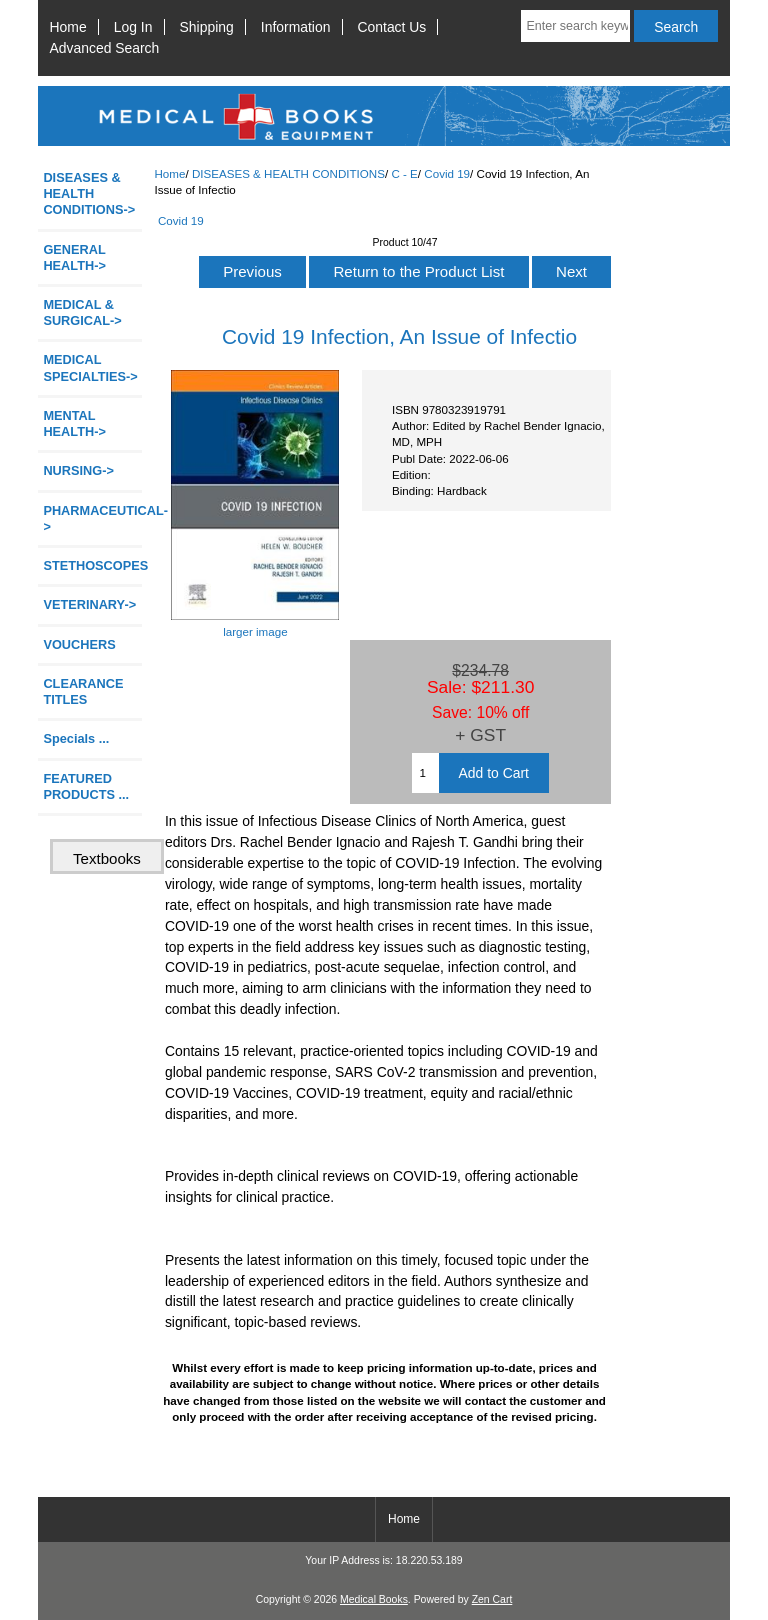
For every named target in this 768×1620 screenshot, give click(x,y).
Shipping (207, 27)
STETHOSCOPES (92, 565)
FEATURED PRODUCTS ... (86, 786)
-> (89, 193)
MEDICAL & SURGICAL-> (82, 312)
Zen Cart (492, 1599)
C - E (404, 173)
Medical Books (374, 1599)
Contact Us (392, 27)
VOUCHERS (79, 644)
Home (68, 27)
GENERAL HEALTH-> (74, 257)
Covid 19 (447, 173)
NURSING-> (78, 470)
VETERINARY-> (89, 604)
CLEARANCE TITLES (83, 691)
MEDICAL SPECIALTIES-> (90, 367)
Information (296, 27)
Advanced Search (105, 48)
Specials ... (76, 738)
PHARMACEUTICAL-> (92, 518)
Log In (133, 27)
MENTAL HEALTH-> (74, 423)
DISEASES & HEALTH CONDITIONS (288, 173)
